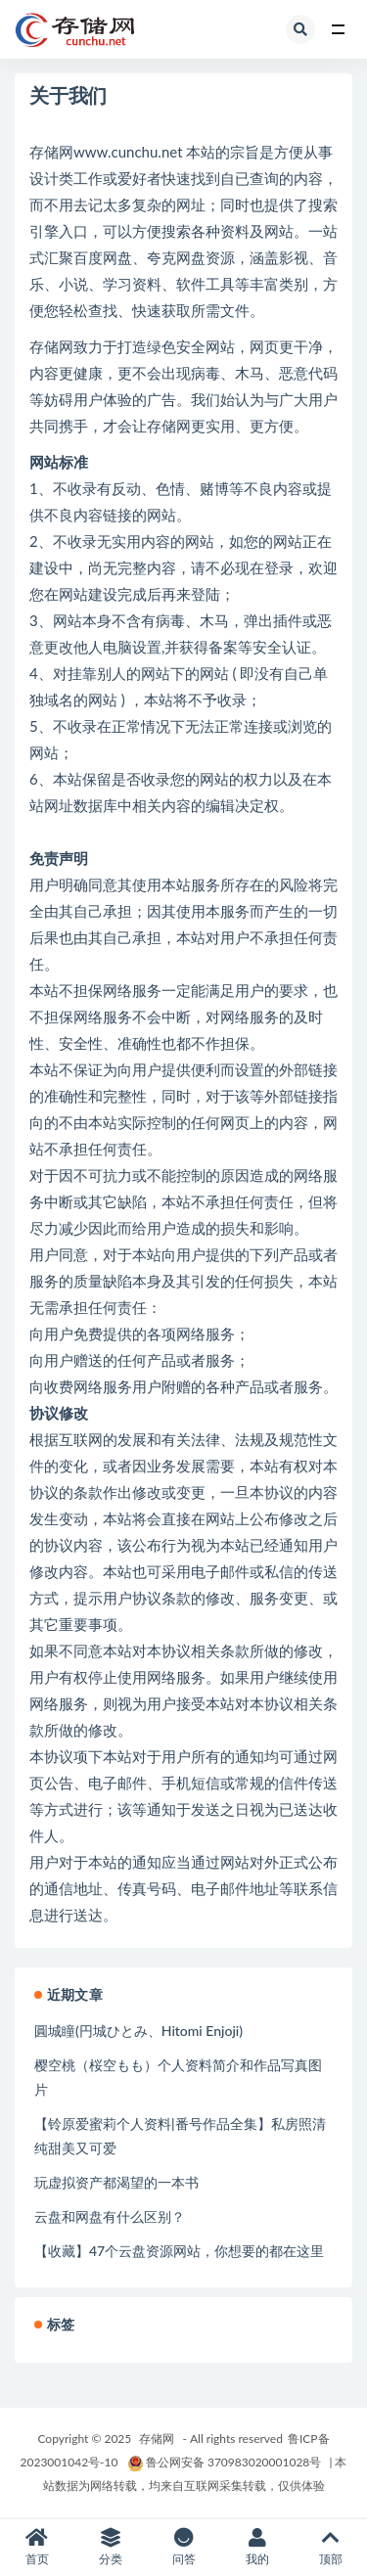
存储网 (156, 2438)
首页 (36, 2547)
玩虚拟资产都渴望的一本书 (116, 2182)
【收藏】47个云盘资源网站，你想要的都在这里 (179, 2250)
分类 (110, 2547)
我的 (257, 2547)
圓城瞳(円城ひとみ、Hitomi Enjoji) (138, 2030)
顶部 (330, 2547)
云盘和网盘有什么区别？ (109, 2216)
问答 (183, 2547)
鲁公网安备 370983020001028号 (224, 2462)
